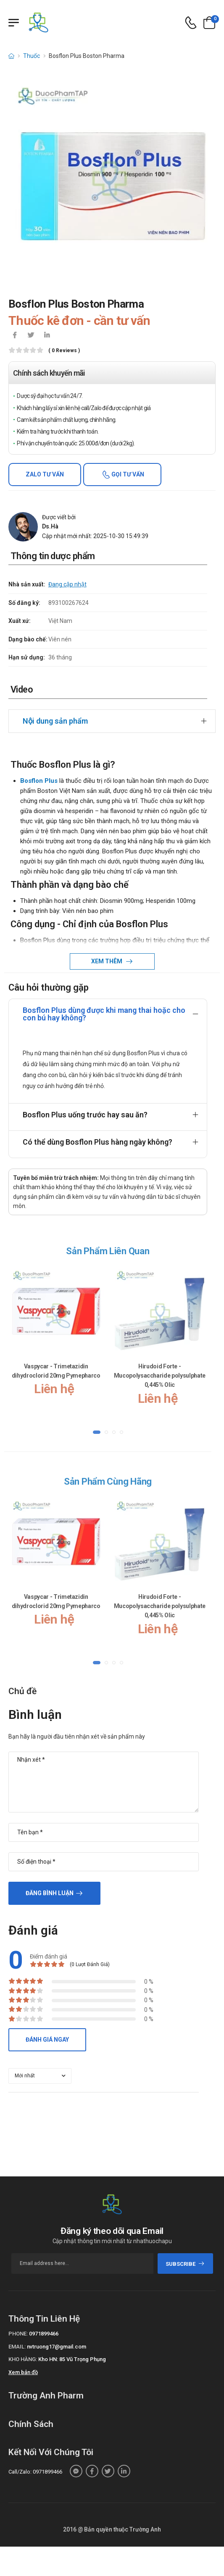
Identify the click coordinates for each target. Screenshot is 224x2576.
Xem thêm (107, 961)
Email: (17, 2346)
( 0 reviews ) (64, 350)
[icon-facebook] (14, 336)
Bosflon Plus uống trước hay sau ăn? (85, 1114)
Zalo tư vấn (45, 474)
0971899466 (43, 2333)
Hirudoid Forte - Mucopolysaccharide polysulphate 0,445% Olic (160, 1376)
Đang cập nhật (67, 584)
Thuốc (31, 55)
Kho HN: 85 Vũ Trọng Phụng (72, 2359)
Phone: (18, 2333)
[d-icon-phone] (190, 22)
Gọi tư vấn (127, 474)
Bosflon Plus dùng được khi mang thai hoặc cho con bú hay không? (104, 1014)
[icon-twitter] (30, 336)
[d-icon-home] (11, 55)
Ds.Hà (50, 526)
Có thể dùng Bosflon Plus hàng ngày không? (97, 1142)
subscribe (185, 2264)
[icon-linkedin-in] (46, 336)
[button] (97, 1432)
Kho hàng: (22, 2359)
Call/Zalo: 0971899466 (35, 2472)
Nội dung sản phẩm (55, 721)
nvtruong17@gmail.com (56, 2346)
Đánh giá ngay (47, 2039)
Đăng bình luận (50, 1893)
